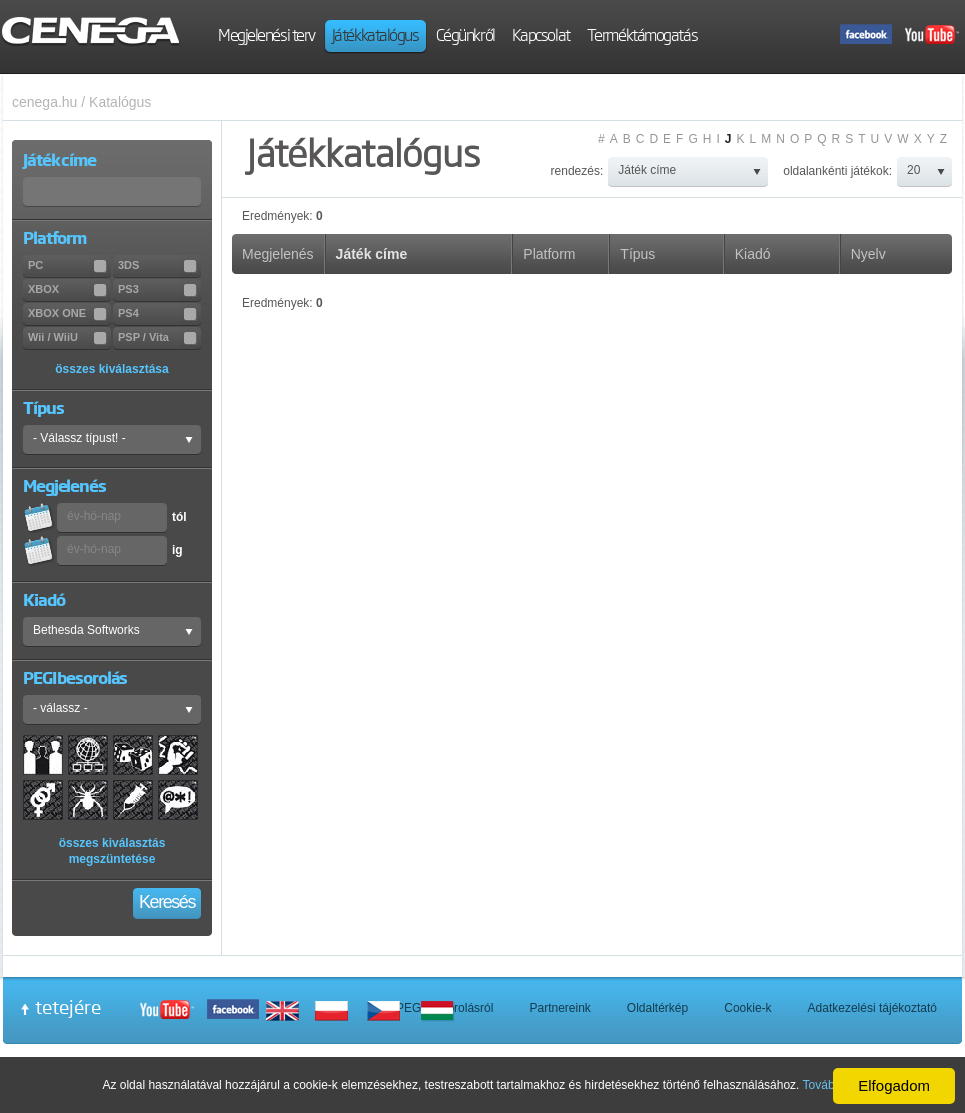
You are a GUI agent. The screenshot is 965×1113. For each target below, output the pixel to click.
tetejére (68, 1007)
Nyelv (868, 254)
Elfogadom (894, 1085)
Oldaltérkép (657, 1008)
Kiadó (753, 254)
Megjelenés (278, 254)
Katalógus (120, 102)
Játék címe (372, 254)
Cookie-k (747, 1008)
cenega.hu (44, 102)
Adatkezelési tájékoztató (872, 1008)
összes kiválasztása (111, 369)
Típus (637, 254)
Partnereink (559, 1008)
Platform (549, 254)
